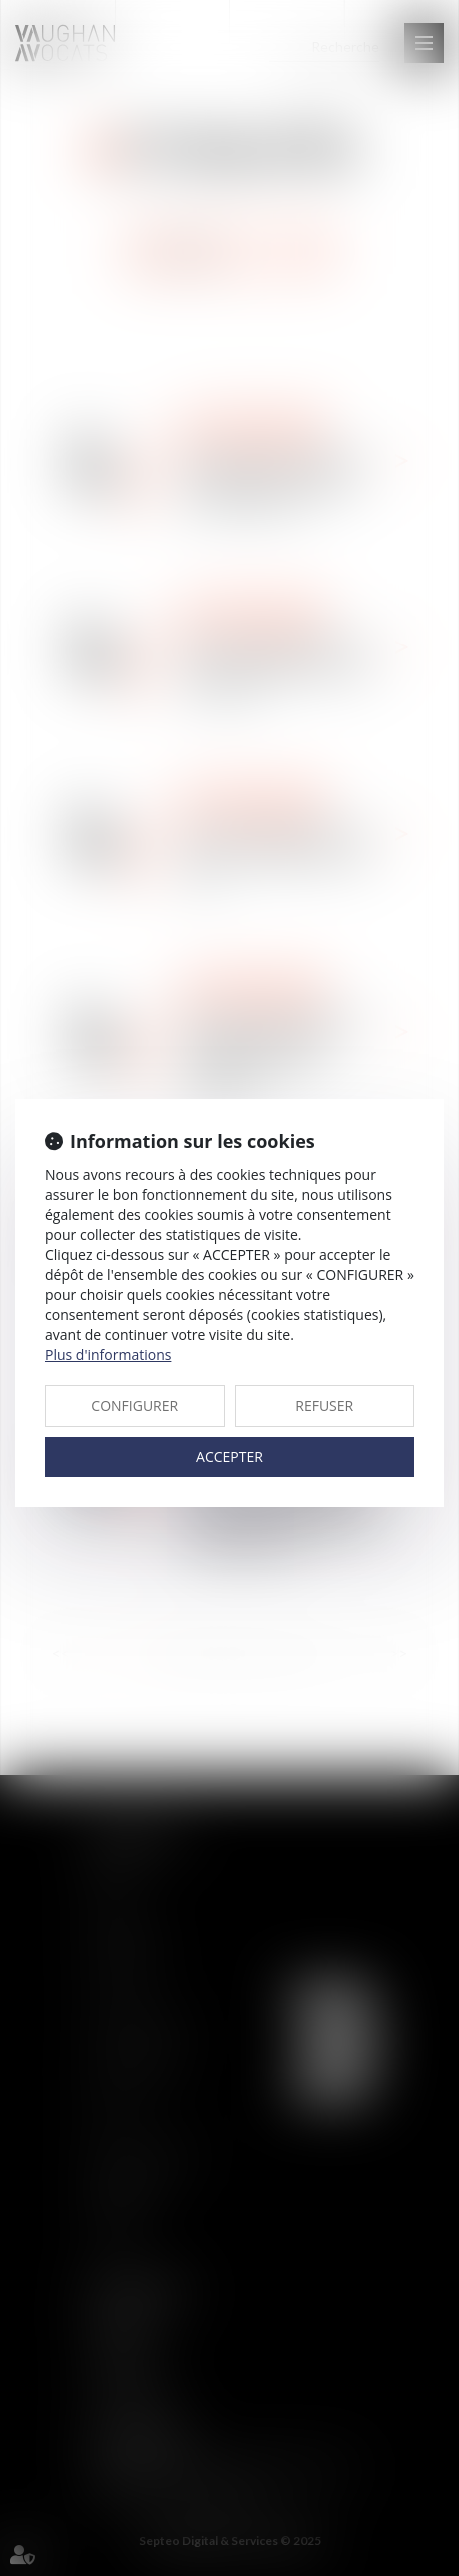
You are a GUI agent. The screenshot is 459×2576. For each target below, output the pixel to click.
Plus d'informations (108, 1354)
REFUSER (324, 1405)
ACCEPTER (229, 1456)
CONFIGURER (134, 1405)
